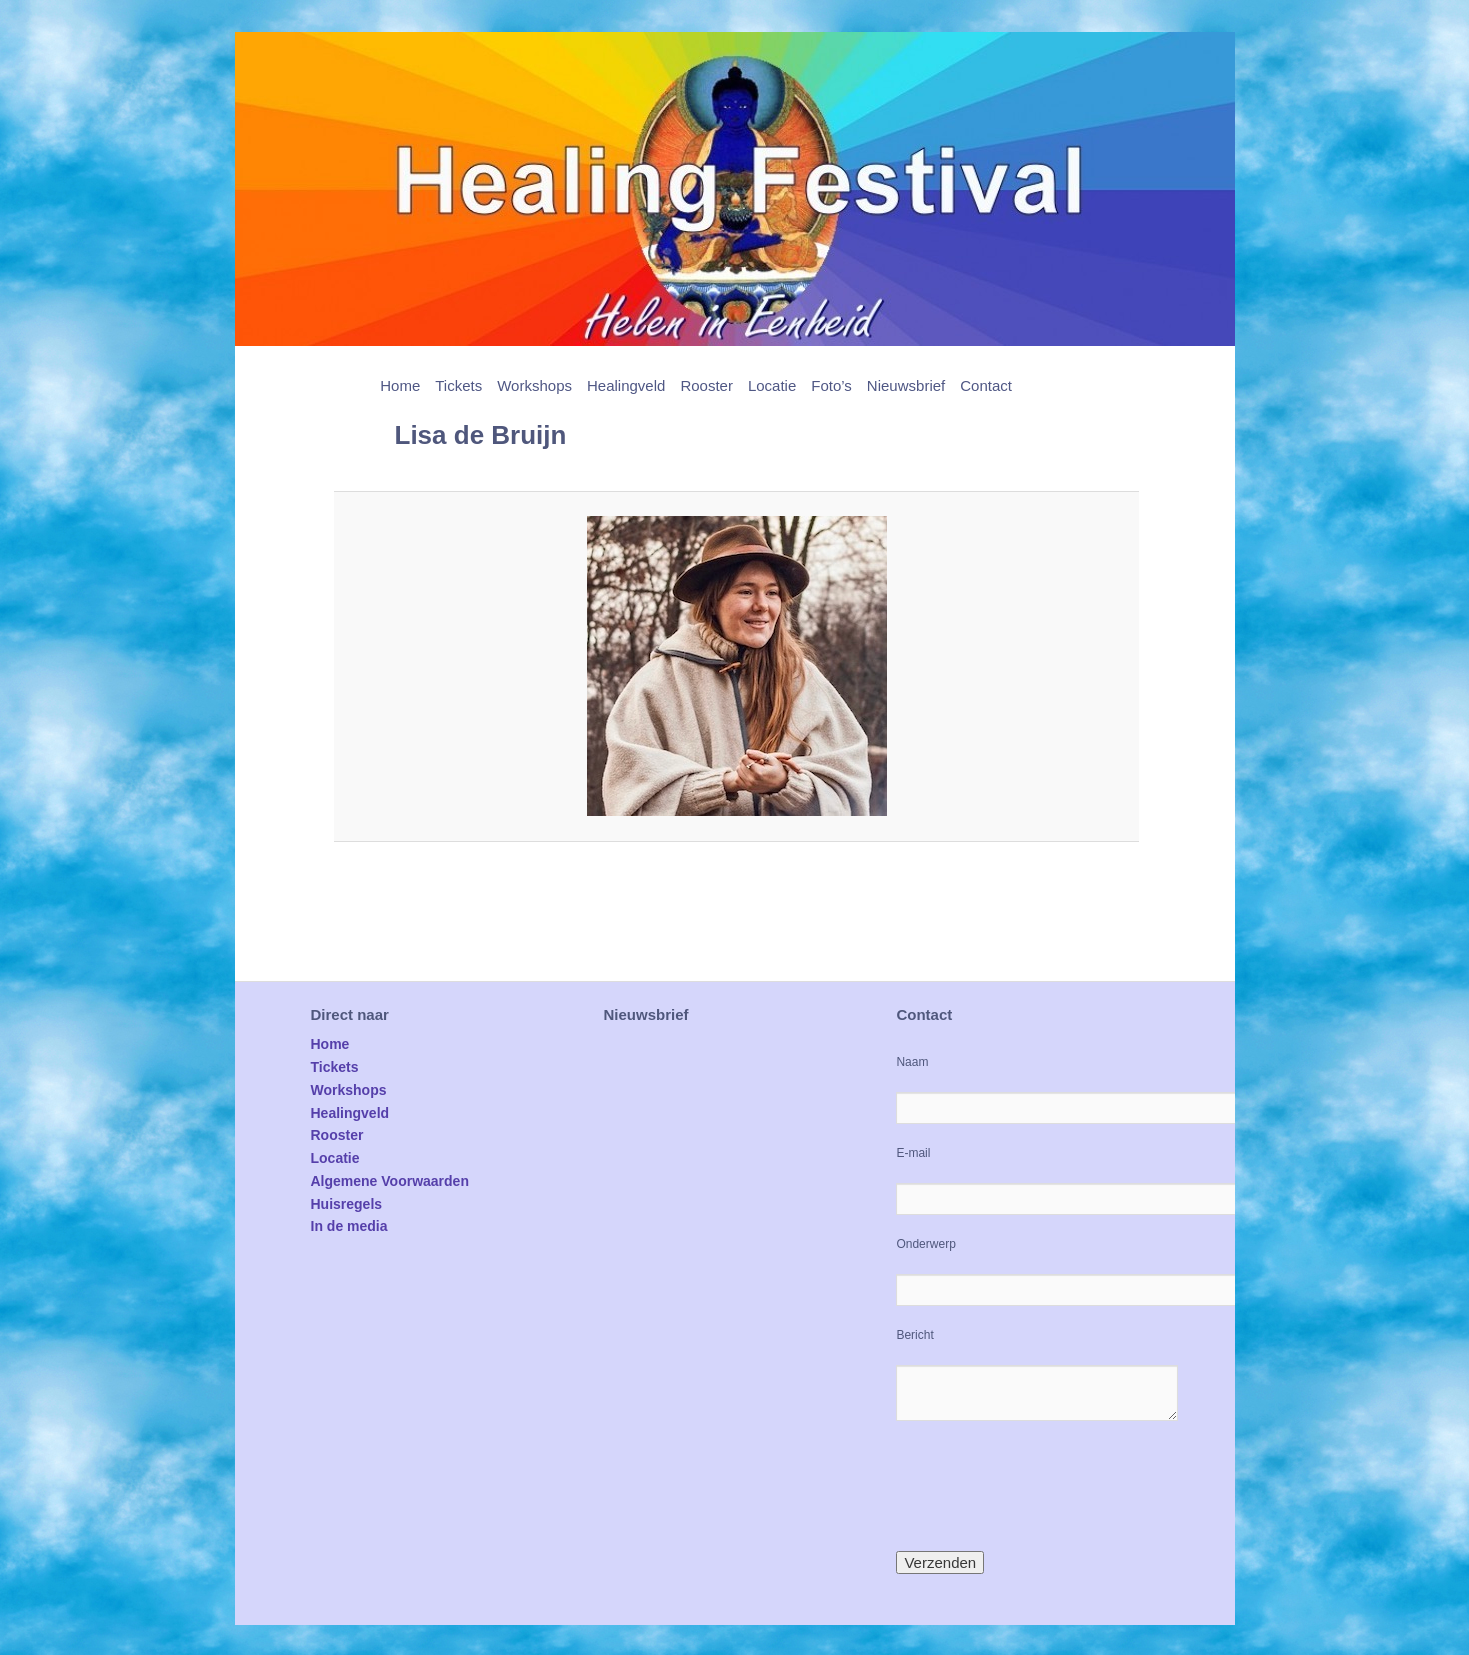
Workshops (534, 385)
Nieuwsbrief (906, 385)
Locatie (772, 385)
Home (400, 385)
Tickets (458, 385)
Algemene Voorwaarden (390, 1181)
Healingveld (626, 385)
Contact (986, 385)
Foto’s (831, 385)
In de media (349, 1226)
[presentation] (1048, 1486)
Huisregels (347, 1204)
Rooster (706, 385)
